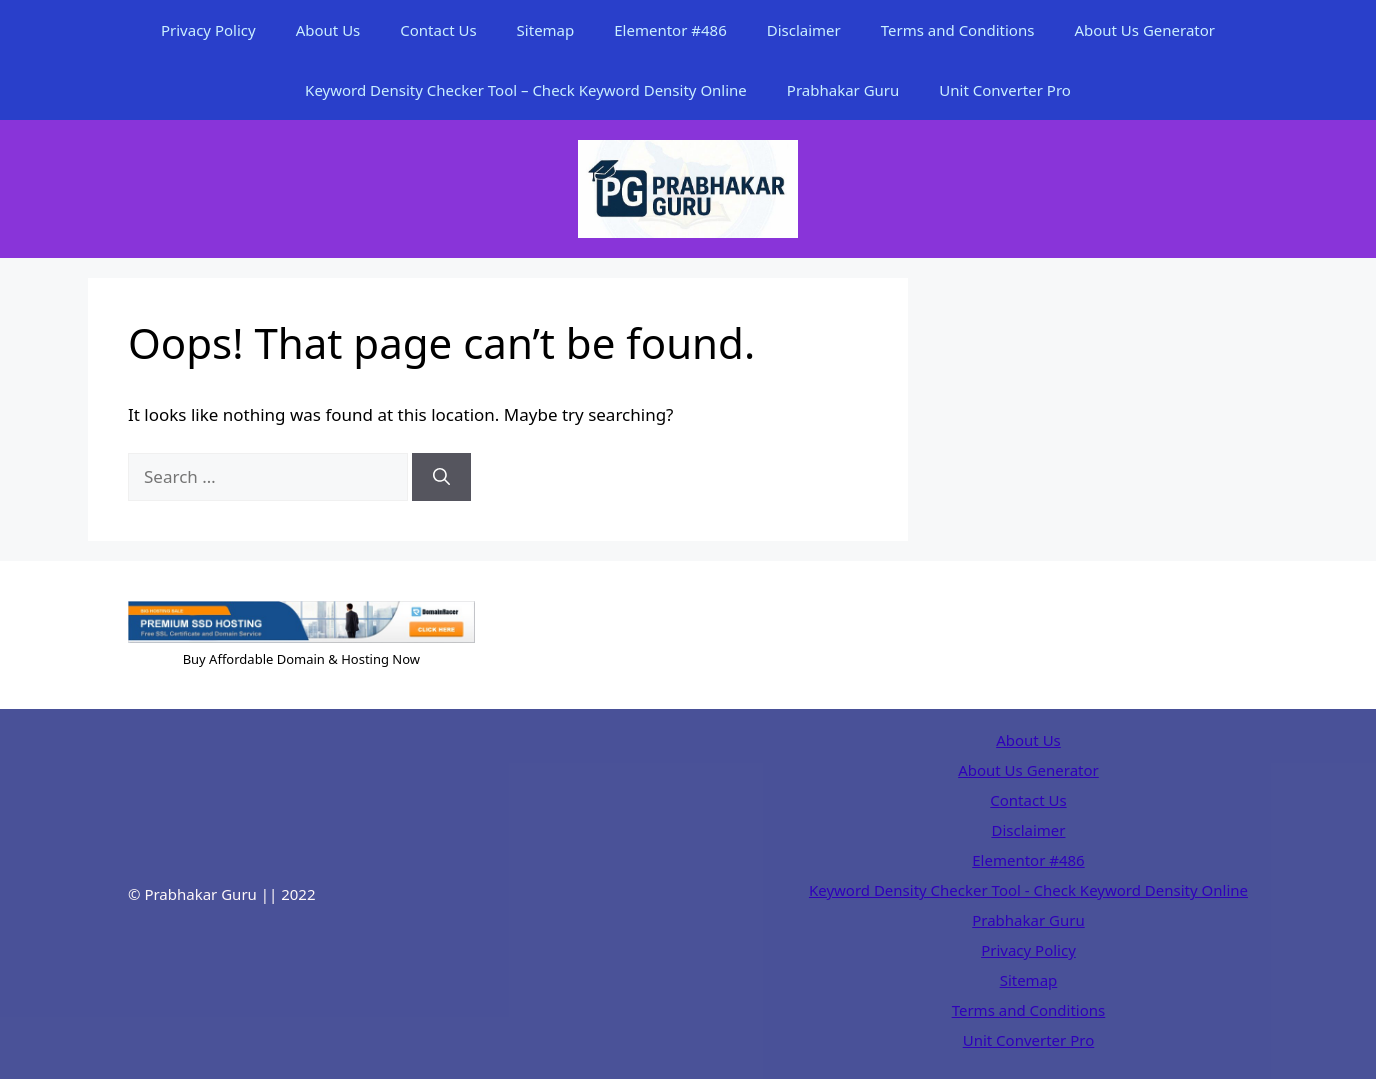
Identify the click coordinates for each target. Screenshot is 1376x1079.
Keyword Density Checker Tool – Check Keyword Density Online (526, 90)
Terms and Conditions (958, 30)
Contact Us (438, 30)
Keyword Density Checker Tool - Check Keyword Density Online (1028, 890)
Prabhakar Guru (843, 90)
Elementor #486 (670, 30)
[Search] (441, 477)
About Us (328, 30)
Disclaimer (804, 30)
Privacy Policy (208, 30)
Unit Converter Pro (1005, 90)
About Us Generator (1144, 30)
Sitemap (546, 30)
